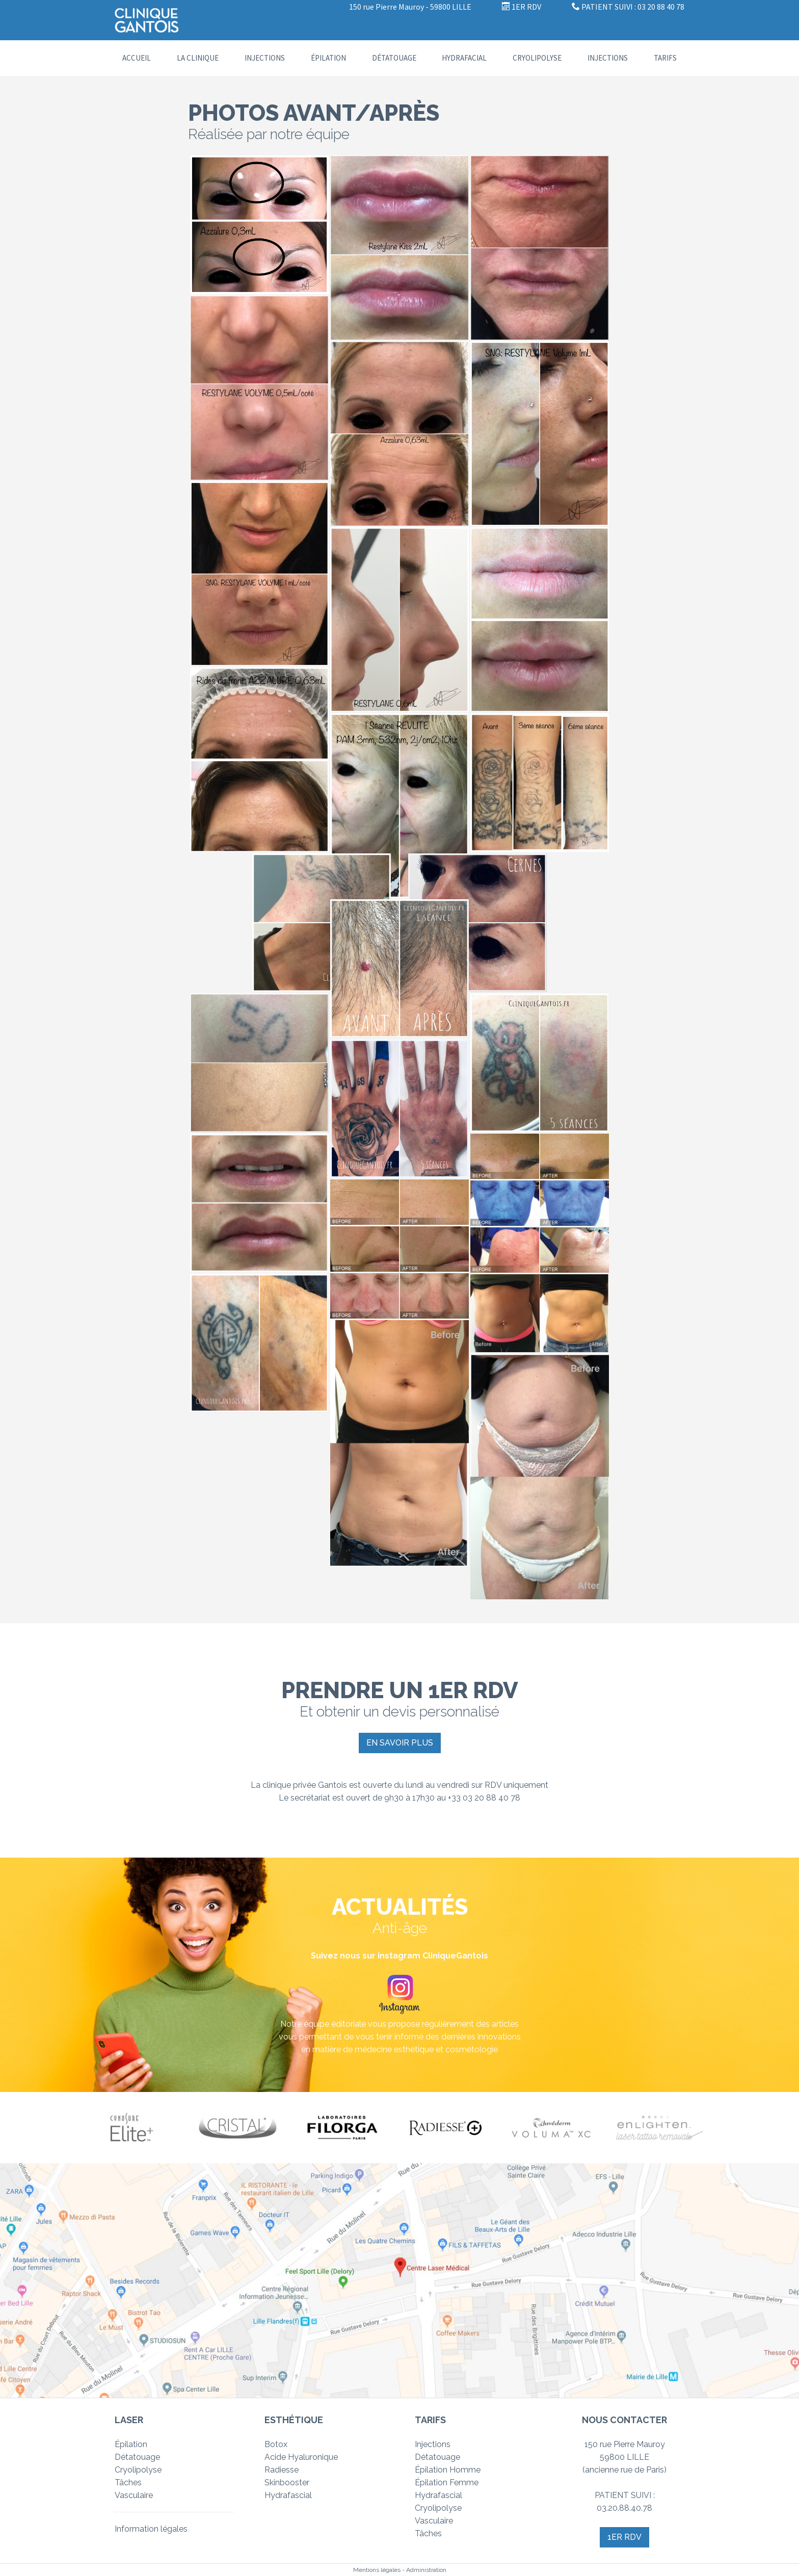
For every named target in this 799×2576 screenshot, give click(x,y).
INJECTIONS (608, 58)
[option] (138, 2127)
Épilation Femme (446, 2482)
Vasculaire (134, 2495)
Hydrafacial (464, 58)
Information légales (151, 2529)
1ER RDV (521, 7)
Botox (275, 2444)
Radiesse (281, 2470)
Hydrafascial (288, 2495)
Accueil (136, 58)
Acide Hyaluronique (301, 2457)
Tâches (128, 2482)
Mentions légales (377, 2569)
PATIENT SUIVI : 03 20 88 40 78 (628, 7)
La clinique (198, 58)
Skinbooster (286, 2482)
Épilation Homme (448, 2470)
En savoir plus (399, 1743)
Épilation (328, 58)
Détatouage (394, 58)
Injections (265, 58)
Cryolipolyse (537, 58)
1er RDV (624, 2537)
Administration (426, 2569)
